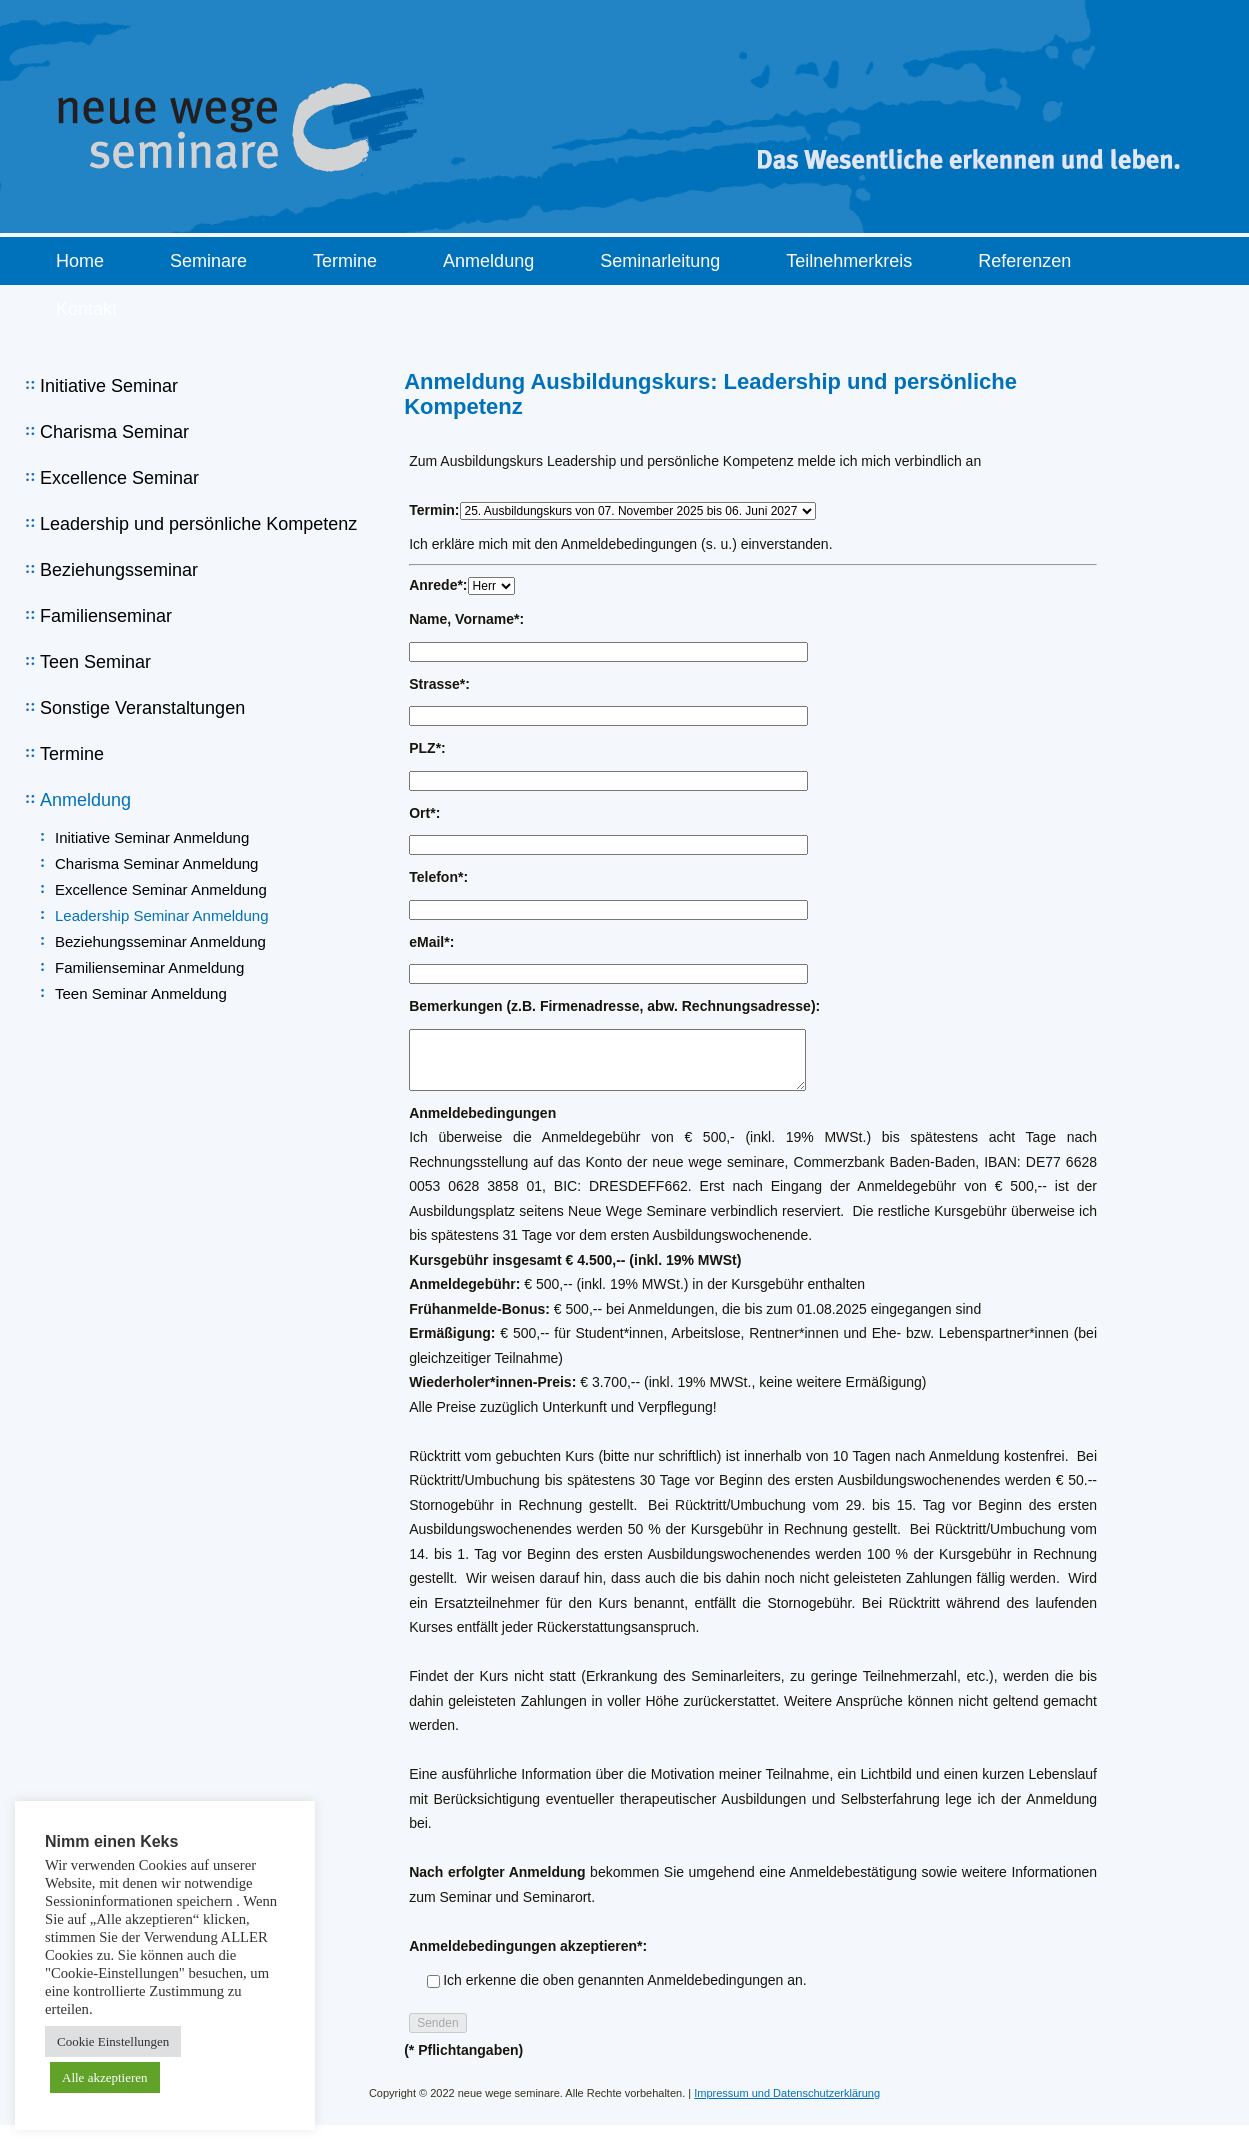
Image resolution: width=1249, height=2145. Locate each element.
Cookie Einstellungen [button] (113, 2041)
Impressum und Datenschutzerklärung (787, 2093)
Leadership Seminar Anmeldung (161, 915)
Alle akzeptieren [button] (105, 2077)
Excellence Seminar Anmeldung (161, 889)
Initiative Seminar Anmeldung (152, 837)
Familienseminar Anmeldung (149, 967)
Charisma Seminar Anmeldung (156, 863)
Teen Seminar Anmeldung (141, 993)
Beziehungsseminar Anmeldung (160, 941)
